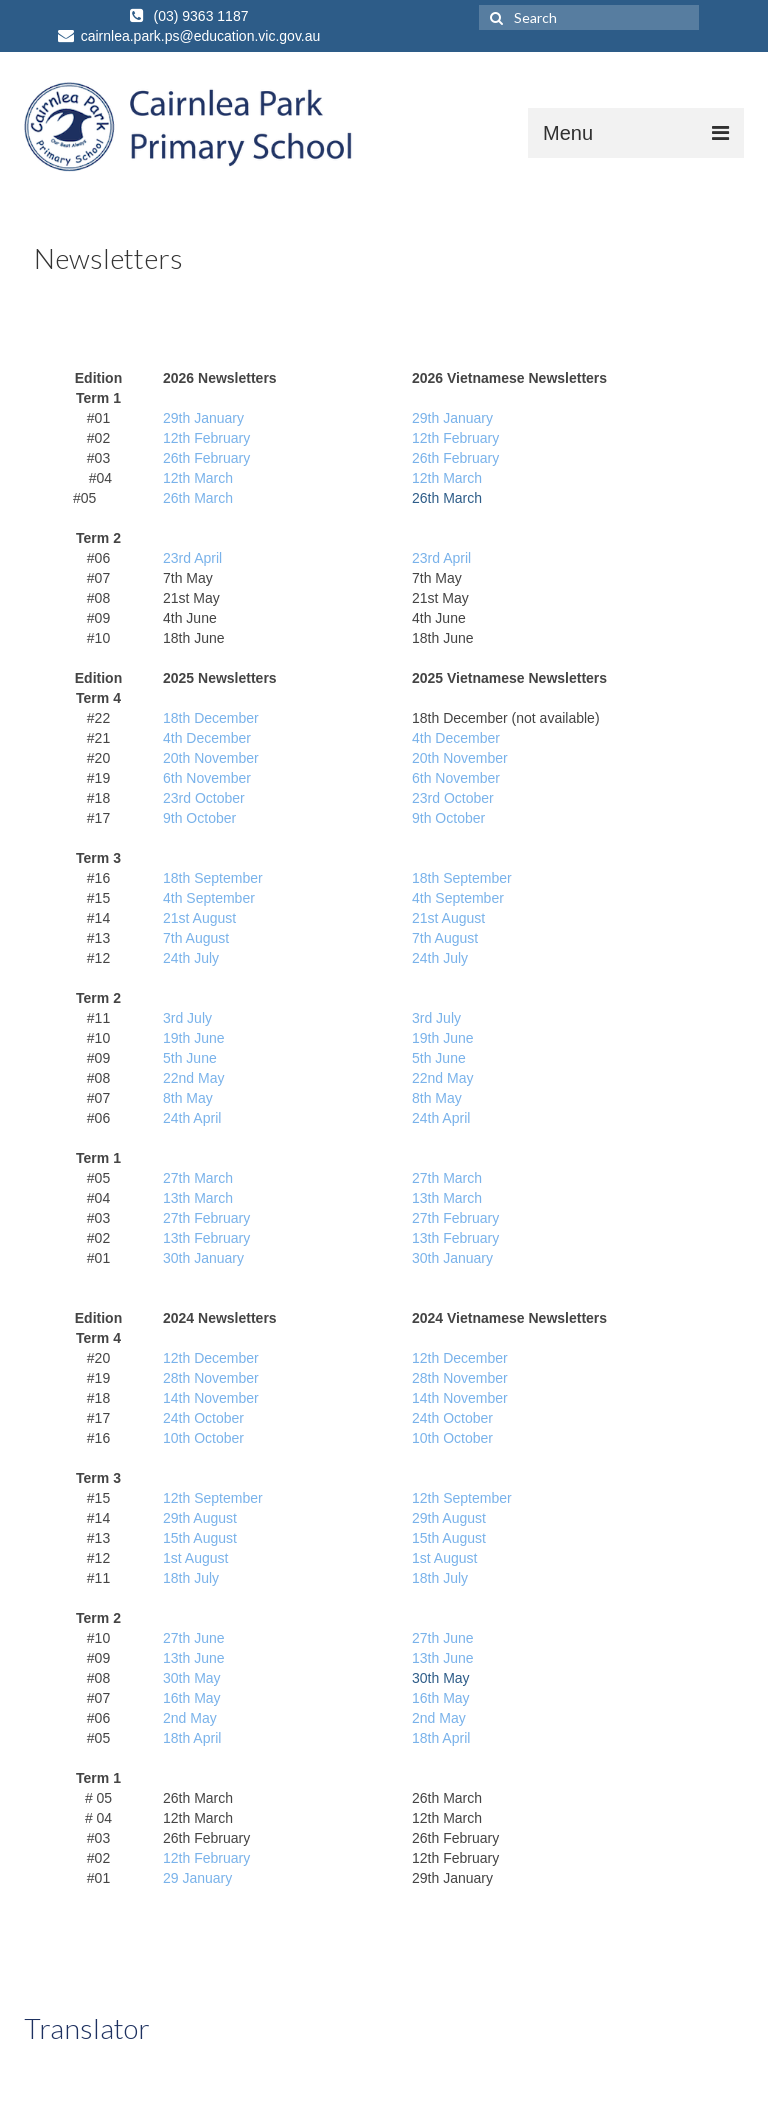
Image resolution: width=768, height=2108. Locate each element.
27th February (206, 1218)
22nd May (193, 1078)
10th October (203, 1438)
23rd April (192, 558)
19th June (194, 1038)
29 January (197, 1878)
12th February (206, 438)
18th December (211, 718)
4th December (207, 738)
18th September (213, 878)
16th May (192, 1698)
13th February (206, 1238)
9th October (199, 818)
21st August (199, 918)
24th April (192, 1118)
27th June (194, 1638)
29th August (200, 1518)
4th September (209, 898)
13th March (198, 1198)
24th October (203, 1418)
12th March (198, 478)
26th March (198, 498)
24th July (191, 958)
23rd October (204, 798)
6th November (207, 778)
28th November (211, 1378)
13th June (194, 1658)
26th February (206, 458)
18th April (192, 1738)
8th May (188, 1098)
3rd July (187, 1018)
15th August (200, 1538)
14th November (211, 1398)
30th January (203, 1258)
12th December (211, 1358)
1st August (195, 1558)
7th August (196, 938)
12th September (213, 1498)
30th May (192, 1678)
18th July (191, 1578)
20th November (211, 758)
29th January (203, 418)
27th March (198, 1178)
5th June (190, 1058)
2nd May (447, 1078)
